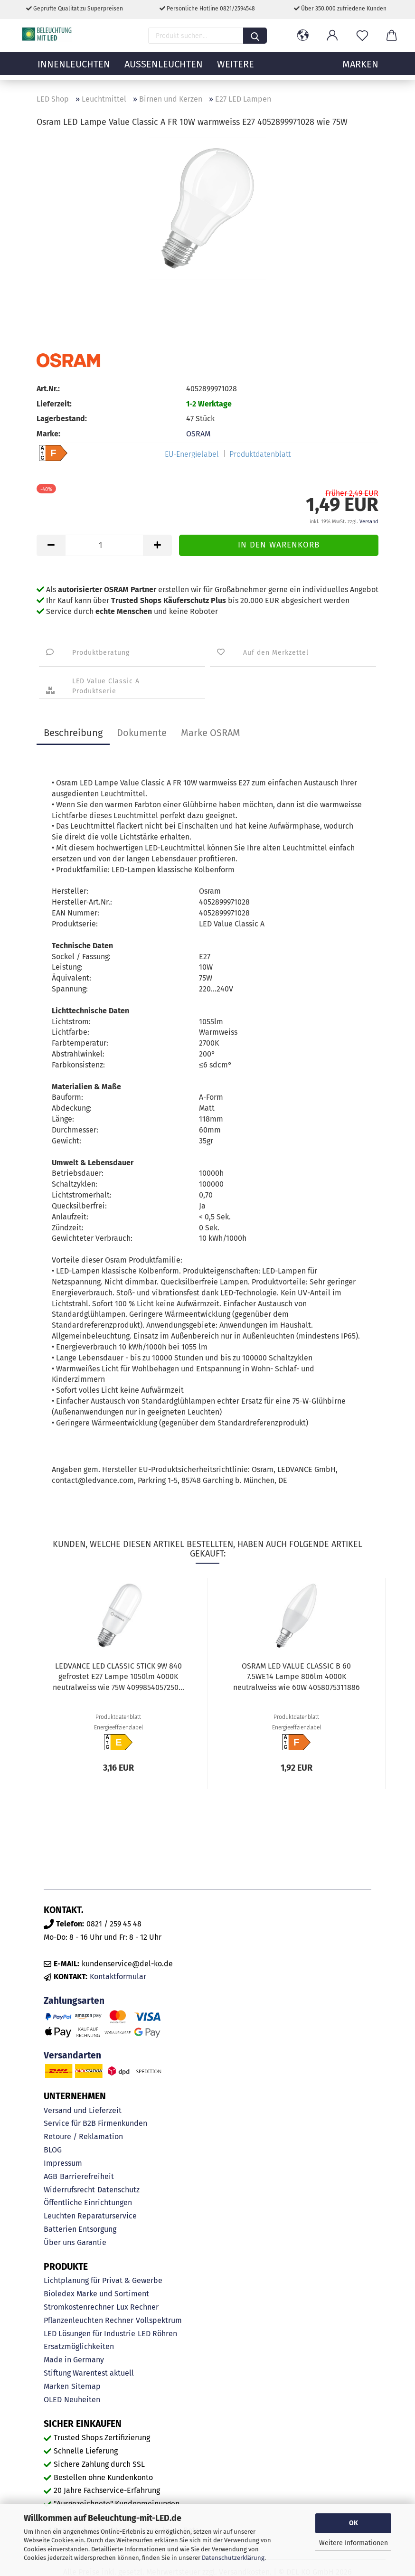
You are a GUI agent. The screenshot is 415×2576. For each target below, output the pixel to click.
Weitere (235, 69)
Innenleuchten (74, 69)
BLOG (53, 2149)
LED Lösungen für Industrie (89, 2333)
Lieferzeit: (54, 403)
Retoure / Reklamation (83, 2136)
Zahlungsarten (74, 2000)
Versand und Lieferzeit (83, 2110)
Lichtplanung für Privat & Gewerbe (103, 2280)
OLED (53, 2399)
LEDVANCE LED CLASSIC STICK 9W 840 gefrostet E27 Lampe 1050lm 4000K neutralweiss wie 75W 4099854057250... (118, 1676)
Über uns (59, 2242)
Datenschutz (118, 2189)
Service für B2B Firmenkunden (95, 2123)
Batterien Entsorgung (80, 2229)
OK (353, 2523)
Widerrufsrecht (69, 2189)
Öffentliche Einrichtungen (88, 2202)
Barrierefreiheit (87, 2176)
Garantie (91, 2242)
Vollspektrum (159, 2320)
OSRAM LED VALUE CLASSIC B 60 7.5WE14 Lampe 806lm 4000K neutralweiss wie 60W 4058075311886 (296, 1676)
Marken (56, 2386)
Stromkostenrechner (79, 2307)
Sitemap (86, 2386)
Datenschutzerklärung (233, 2557)
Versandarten (72, 2055)
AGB (50, 2176)
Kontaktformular (118, 1976)
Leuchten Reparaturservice (90, 2215)
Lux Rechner (137, 2307)
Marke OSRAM (210, 732)
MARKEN (360, 69)
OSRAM (198, 433)
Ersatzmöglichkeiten (79, 2346)
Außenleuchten (163, 69)
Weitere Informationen (353, 2543)
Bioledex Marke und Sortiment (96, 2293)
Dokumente (142, 732)
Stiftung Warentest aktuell (89, 2373)
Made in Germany (74, 2359)
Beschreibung (73, 732)
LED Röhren (157, 2333)
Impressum (63, 2163)
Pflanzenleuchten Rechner (88, 2320)
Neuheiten (82, 2399)
